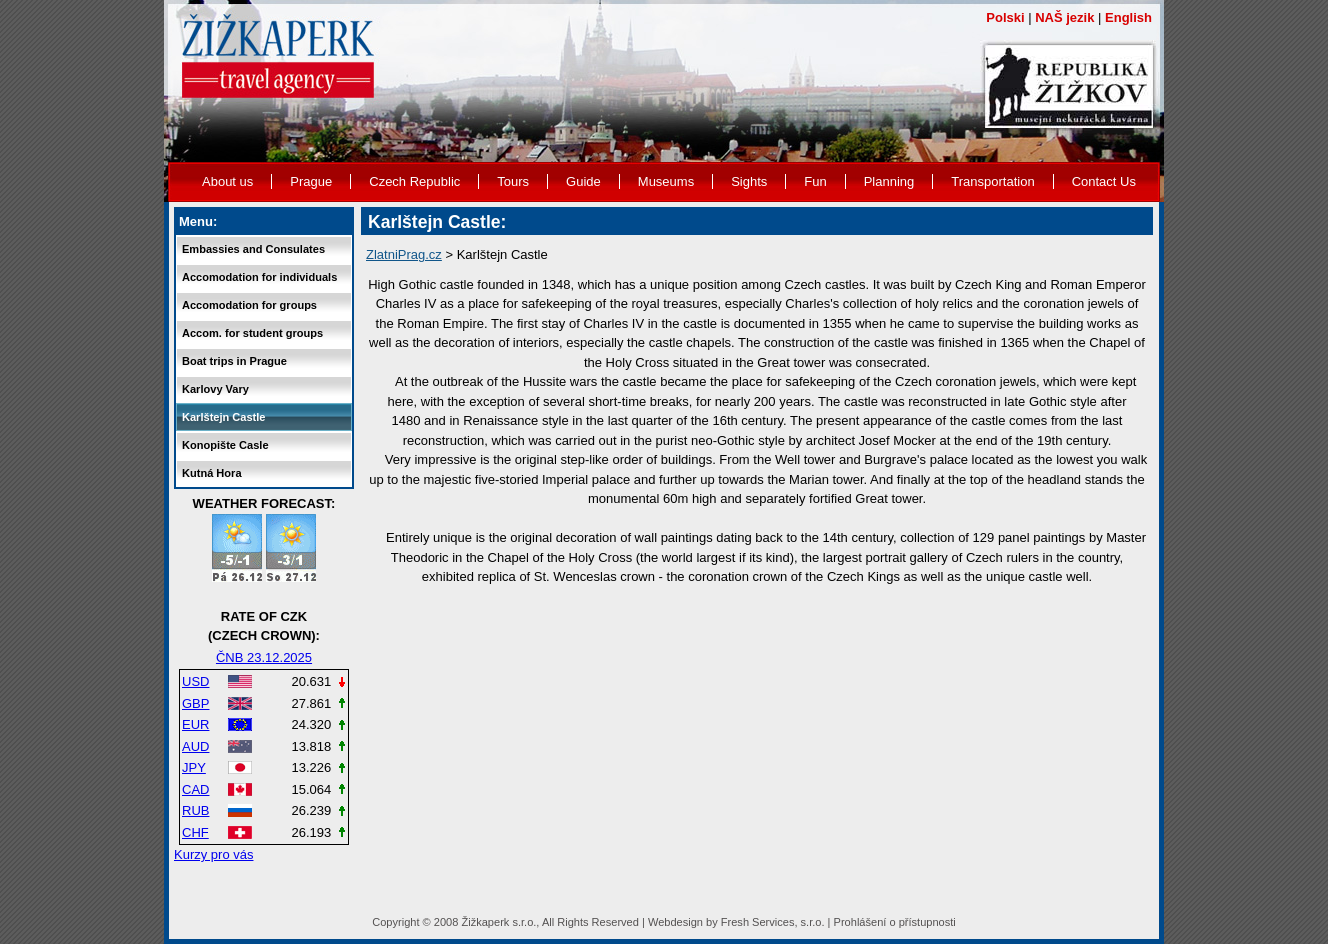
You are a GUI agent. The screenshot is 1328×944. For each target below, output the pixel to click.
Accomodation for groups (249, 305)
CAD (195, 789)
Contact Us (1104, 181)
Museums (666, 181)
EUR (195, 724)
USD (195, 681)
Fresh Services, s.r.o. (773, 922)
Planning (889, 181)
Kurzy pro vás (213, 854)
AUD (195, 746)
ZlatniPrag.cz (404, 254)
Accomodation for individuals (259, 277)
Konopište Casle (225, 445)
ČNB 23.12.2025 (264, 657)
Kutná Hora (212, 473)
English (1128, 17)
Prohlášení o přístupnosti (895, 922)
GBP (195, 703)
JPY (194, 767)
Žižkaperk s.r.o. (498, 922)
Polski (1005, 17)
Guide (583, 181)
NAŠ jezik (1064, 17)
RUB (195, 810)
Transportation (992, 181)
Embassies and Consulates (253, 249)
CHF (195, 832)
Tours (513, 181)
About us (227, 181)
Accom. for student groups (252, 333)
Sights (749, 181)
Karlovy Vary (215, 389)
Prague (311, 181)
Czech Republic (414, 181)
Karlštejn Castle (224, 417)
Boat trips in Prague (234, 361)
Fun (815, 181)
